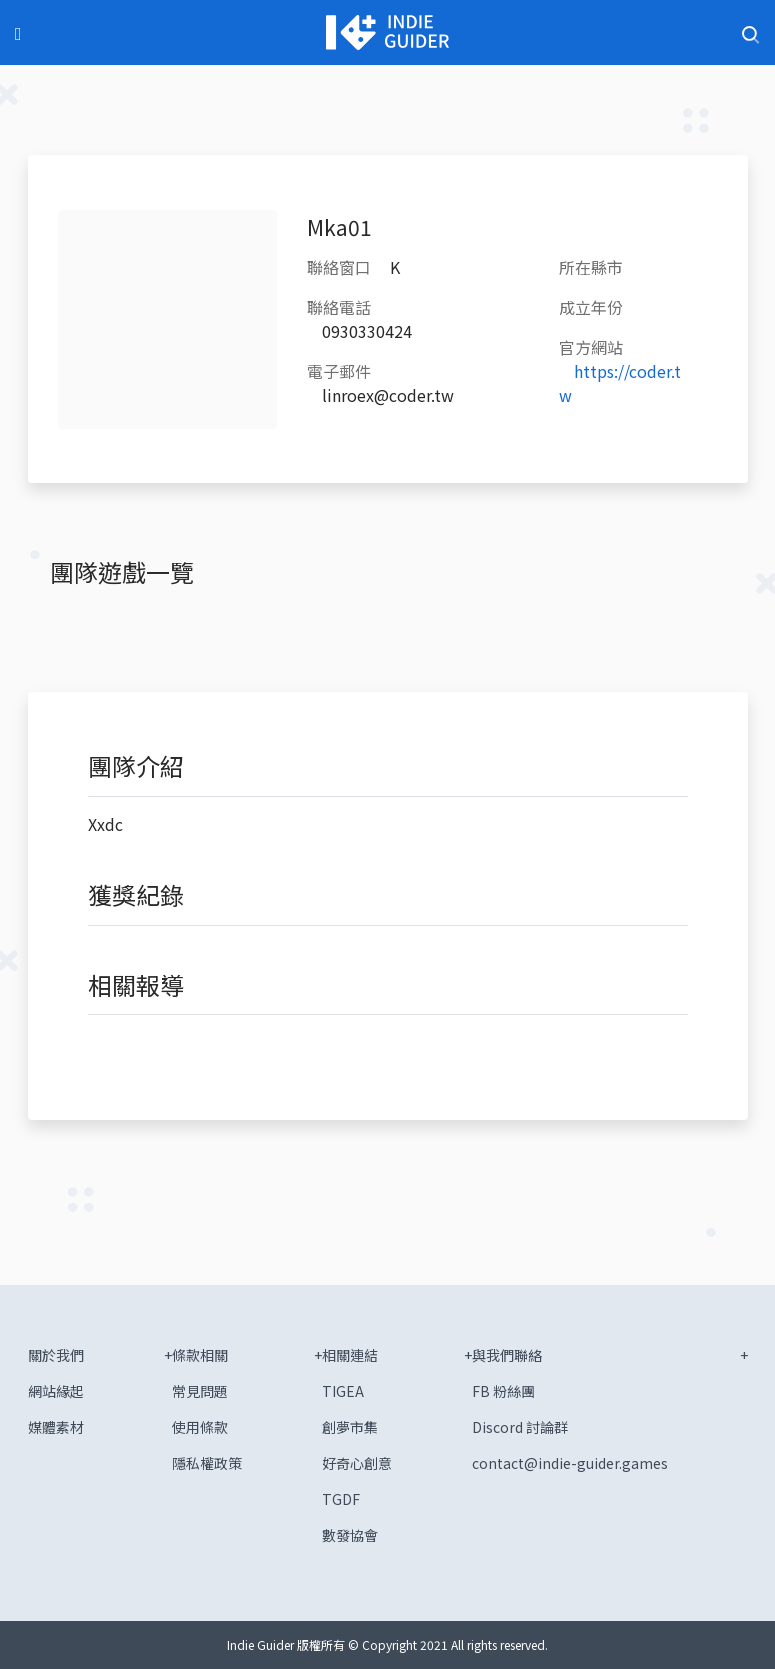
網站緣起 (56, 1391)
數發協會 (350, 1535)
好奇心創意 (357, 1463)
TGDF (341, 1499)
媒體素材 (56, 1427)
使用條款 (200, 1427)
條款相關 (200, 1355)
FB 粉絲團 (503, 1391)
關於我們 (56, 1355)
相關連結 (350, 1355)
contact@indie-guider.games (570, 1463)
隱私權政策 (207, 1463)
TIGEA (343, 1391)
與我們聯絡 (507, 1355)
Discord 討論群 (520, 1427)
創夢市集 (350, 1427)
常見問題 (200, 1391)
